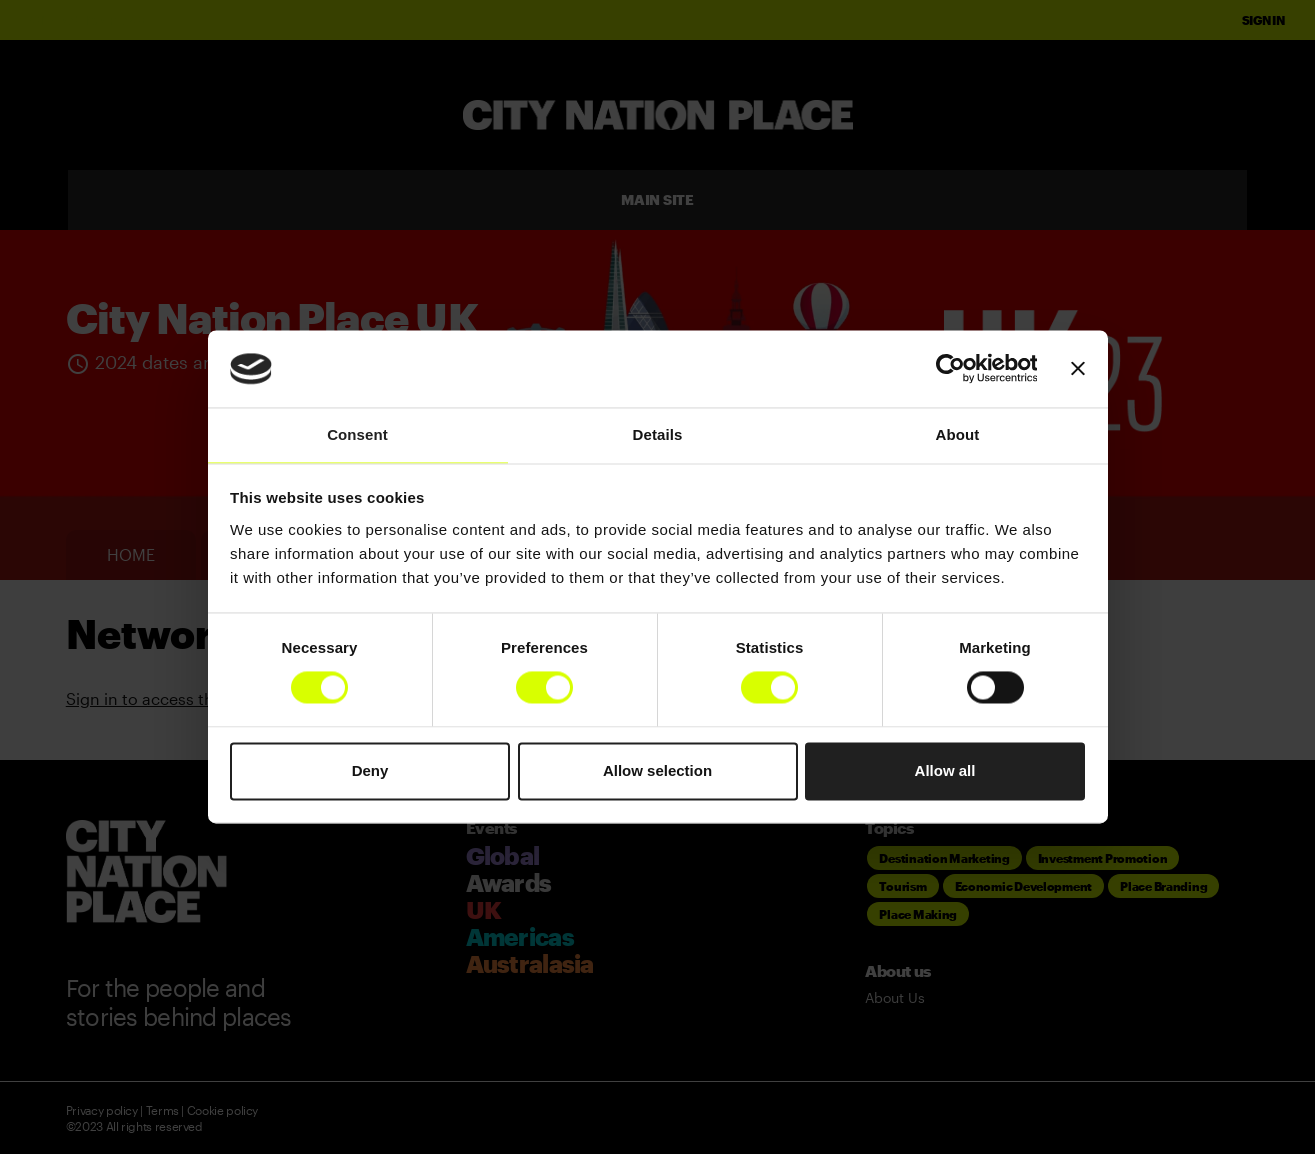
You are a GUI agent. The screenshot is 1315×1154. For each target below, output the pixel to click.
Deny (370, 770)
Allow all (945, 770)
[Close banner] (1078, 369)
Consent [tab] (357, 434)
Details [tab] (658, 434)
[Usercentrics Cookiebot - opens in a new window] (949, 369)
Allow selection (657, 770)
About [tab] (958, 434)
